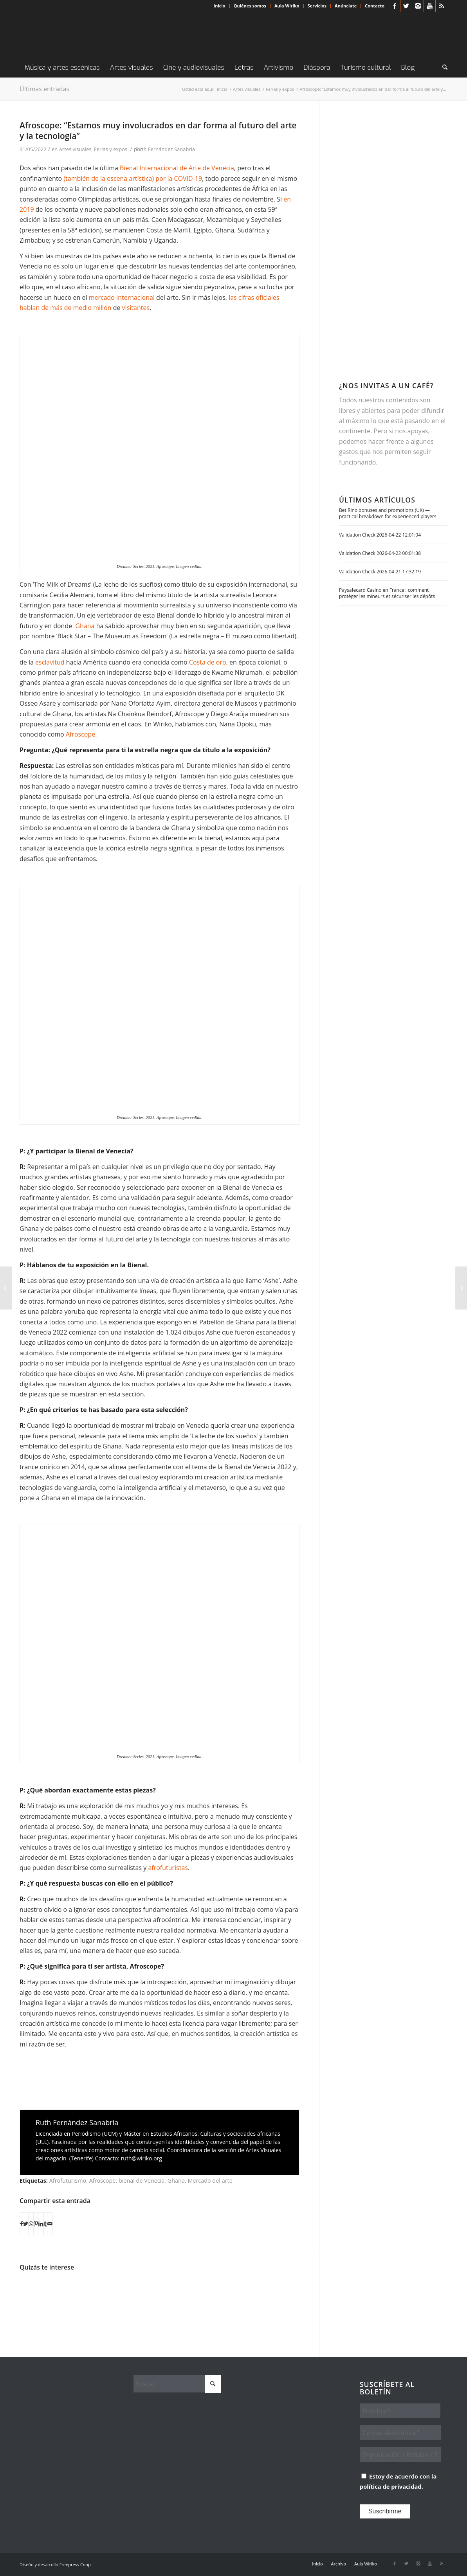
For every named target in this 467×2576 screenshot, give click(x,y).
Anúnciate (346, 6)
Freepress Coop (75, 2564)
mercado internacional (122, 297)
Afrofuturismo (67, 2180)
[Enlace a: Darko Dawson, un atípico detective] (71, 2289)
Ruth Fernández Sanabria (165, 149)
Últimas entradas (44, 89)
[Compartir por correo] (49, 2224)
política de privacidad (391, 2486)
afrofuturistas (168, 1867)
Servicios (317, 6)
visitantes (136, 307)
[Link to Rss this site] (441, 6)
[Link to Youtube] (429, 6)
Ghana (84, 625)
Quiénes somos (250, 6)
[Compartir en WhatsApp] (31, 2224)
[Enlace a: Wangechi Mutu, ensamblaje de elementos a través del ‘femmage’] (176, 2291)
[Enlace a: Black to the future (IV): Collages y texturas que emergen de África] (141, 2287)
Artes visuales (75, 149)
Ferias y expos (110, 149)
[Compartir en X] (25, 2224)
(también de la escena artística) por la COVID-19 (132, 178)
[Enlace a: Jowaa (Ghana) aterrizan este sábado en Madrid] (106, 2296)
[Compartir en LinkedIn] (40, 2224)
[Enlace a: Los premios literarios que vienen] (36, 2296)
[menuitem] (220, 6)
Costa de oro (207, 662)
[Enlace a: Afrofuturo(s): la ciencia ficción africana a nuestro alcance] (211, 2296)
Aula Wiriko (286, 6)
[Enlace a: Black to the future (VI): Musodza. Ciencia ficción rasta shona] (281, 2296)
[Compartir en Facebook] (21, 2224)
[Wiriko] (78, 35)
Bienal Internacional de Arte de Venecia (177, 168)
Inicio (219, 6)
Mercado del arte (210, 2180)
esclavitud (50, 662)
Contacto (374, 6)
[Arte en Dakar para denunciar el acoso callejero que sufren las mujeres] (461, 1288)
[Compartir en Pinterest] (36, 2224)
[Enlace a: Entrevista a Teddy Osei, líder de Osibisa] (246, 2296)
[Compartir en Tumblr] (45, 2224)
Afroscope (80, 734)
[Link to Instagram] (418, 6)
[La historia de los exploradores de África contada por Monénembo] (6, 1288)
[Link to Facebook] (394, 6)
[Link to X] (406, 6)
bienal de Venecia (141, 2180)
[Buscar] (442, 67)
